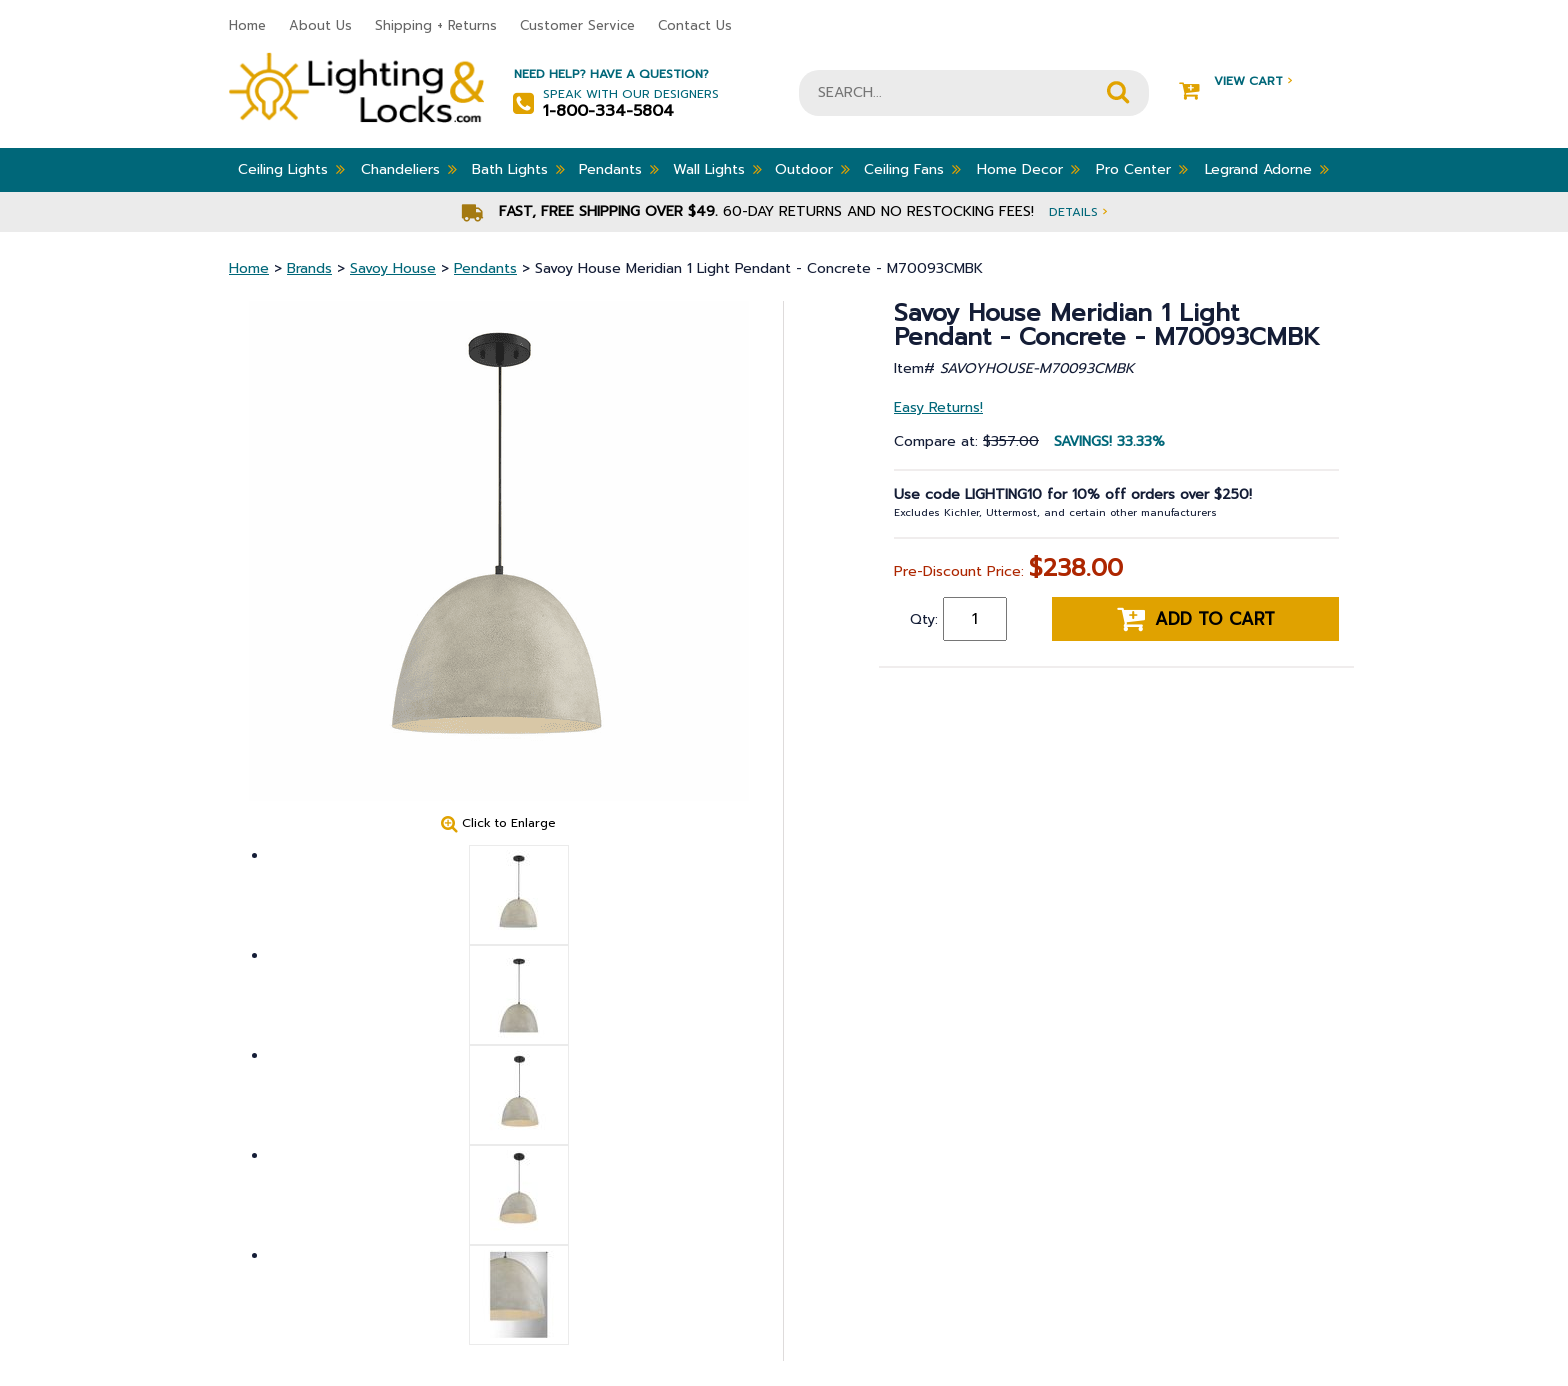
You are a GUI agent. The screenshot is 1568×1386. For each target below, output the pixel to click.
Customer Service (577, 25)
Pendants (619, 169)
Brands (309, 268)
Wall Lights (717, 169)
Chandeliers (409, 169)
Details (1078, 211)
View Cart (1235, 81)
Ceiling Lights (291, 169)
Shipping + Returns (436, 25)
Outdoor (812, 169)
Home (247, 25)
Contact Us (695, 25)
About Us (320, 25)
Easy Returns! (938, 407)
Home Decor (1028, 169)
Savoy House (393, 268)
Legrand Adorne (1267, 169)
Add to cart (1196, 619)
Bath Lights (518, 169)
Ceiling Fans (912, 169)
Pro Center (1142, 169)
